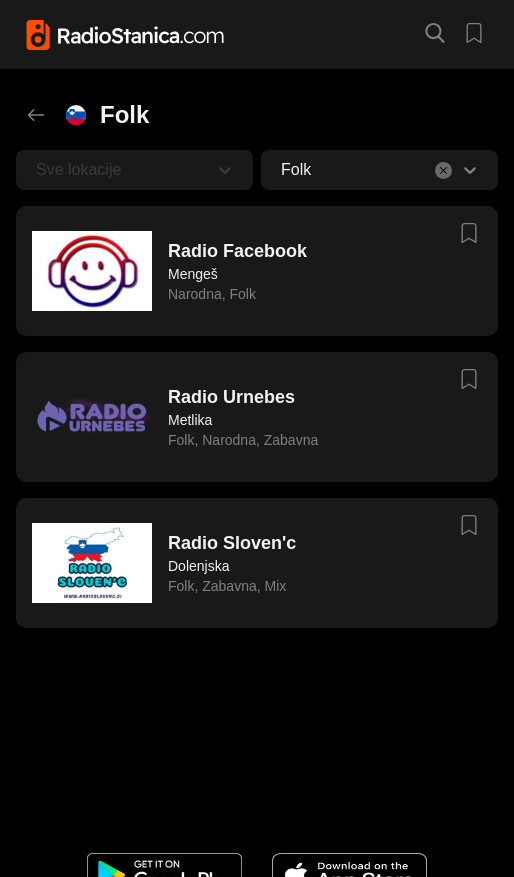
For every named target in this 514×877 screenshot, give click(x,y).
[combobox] (283, 170)
